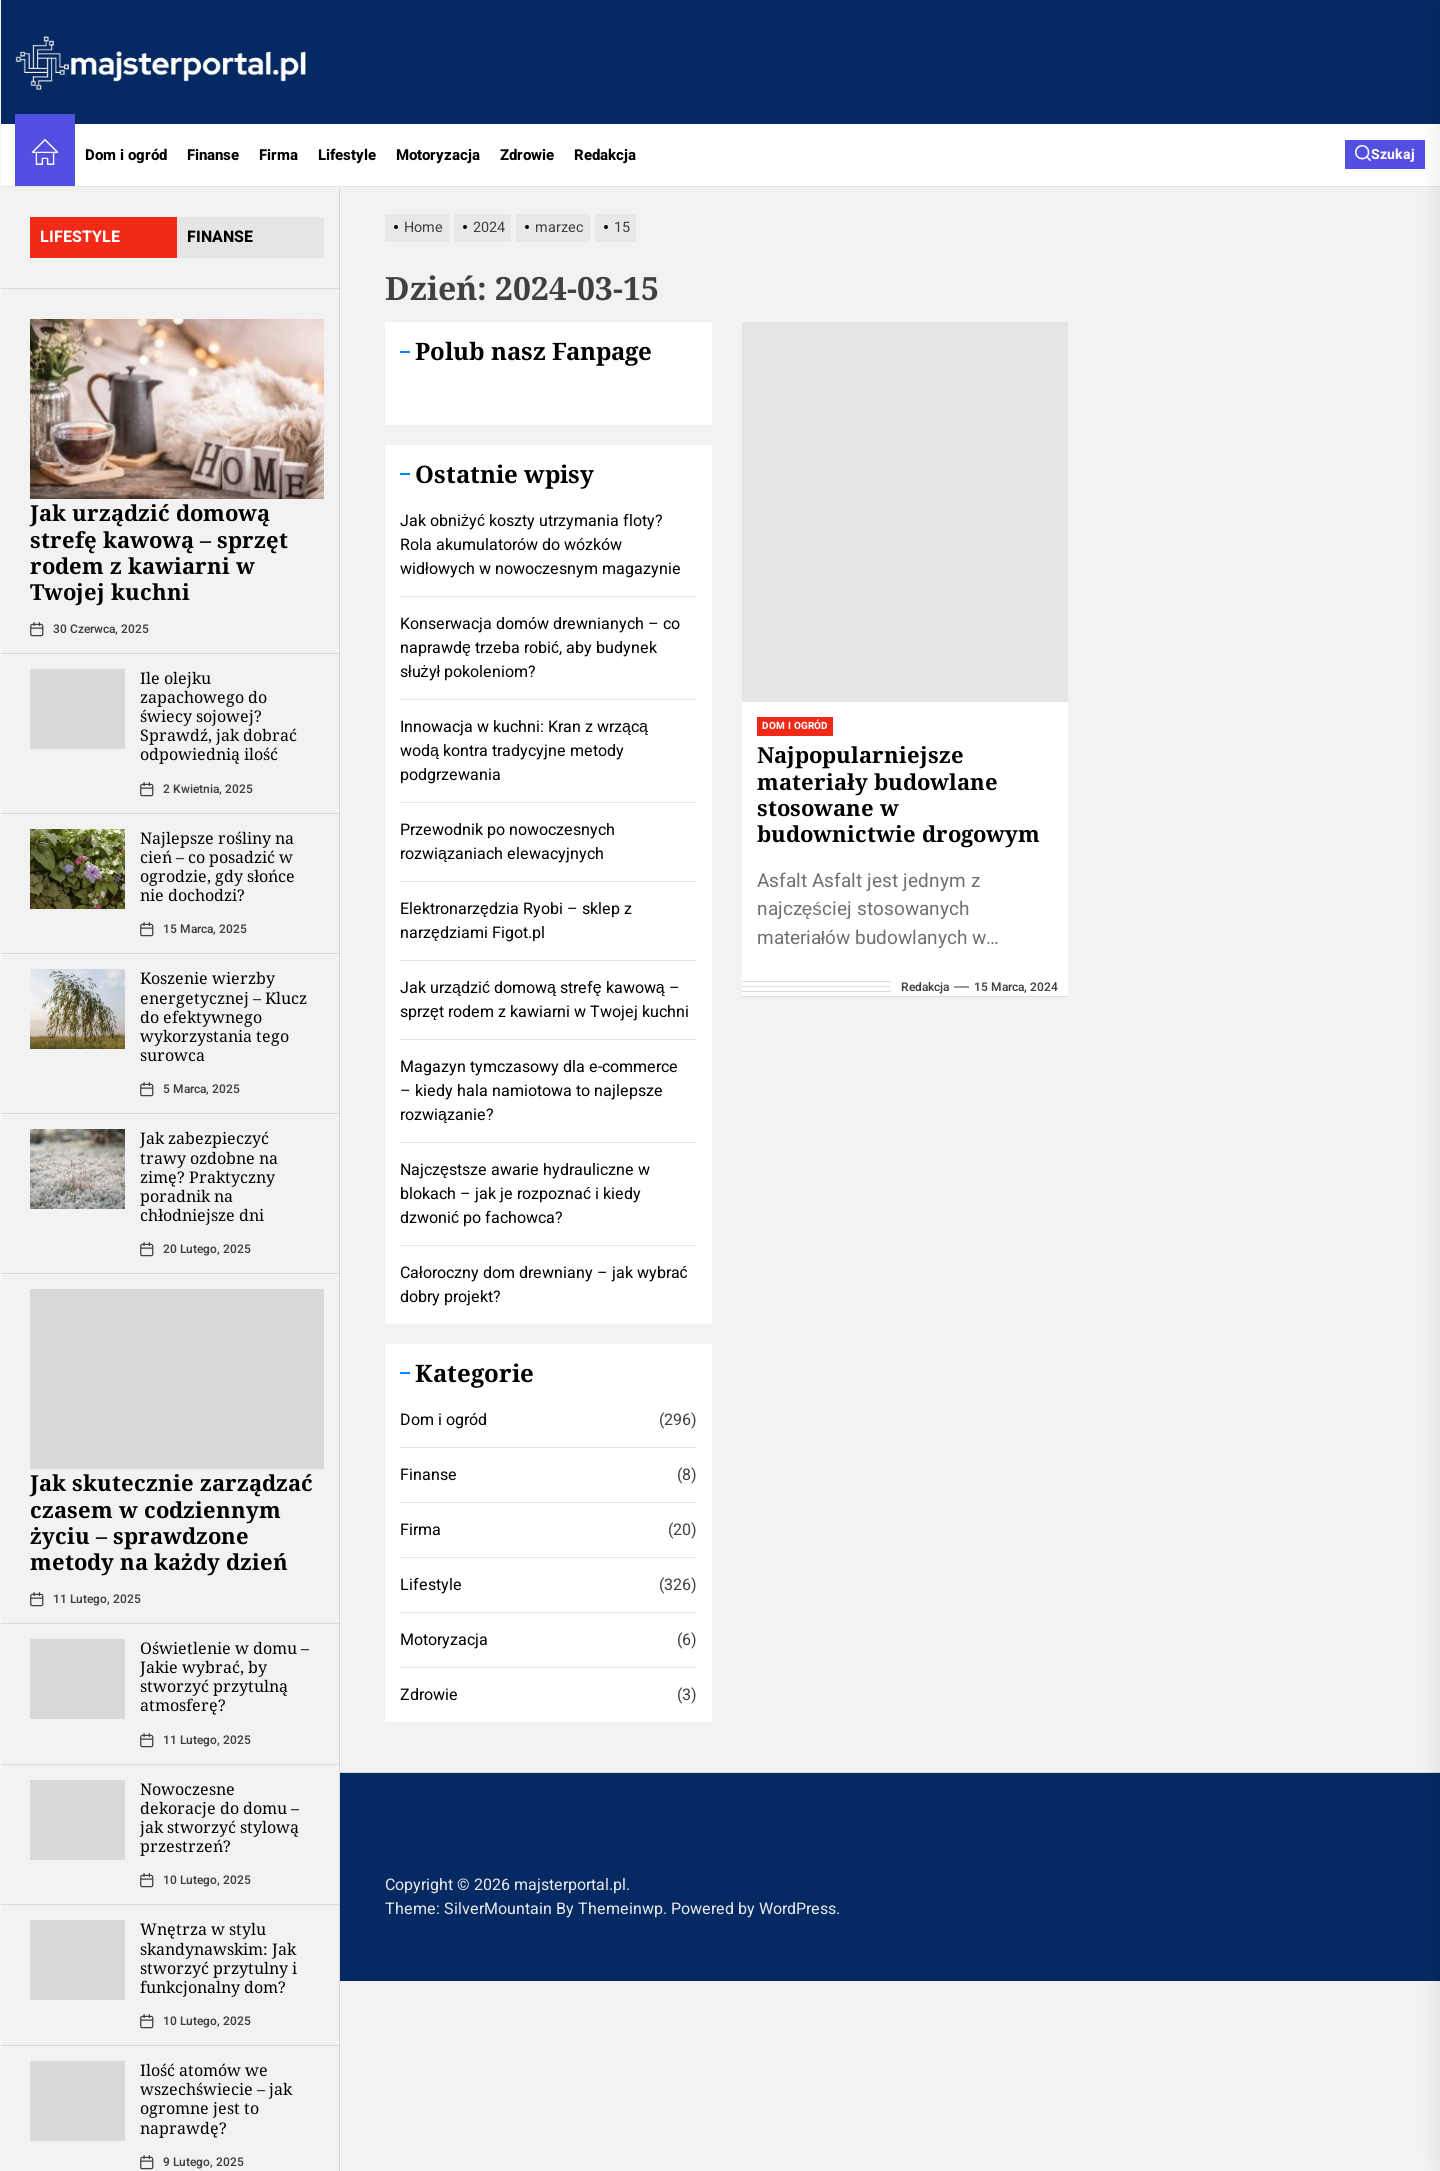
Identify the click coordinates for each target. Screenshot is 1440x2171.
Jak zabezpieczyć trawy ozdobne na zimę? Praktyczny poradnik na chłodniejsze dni (209, 1176)
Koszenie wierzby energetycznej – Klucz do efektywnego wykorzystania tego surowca (223, 1016)
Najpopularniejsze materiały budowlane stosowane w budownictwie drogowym (898, 793)
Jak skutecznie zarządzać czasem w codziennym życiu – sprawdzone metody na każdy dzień (171, 1521)
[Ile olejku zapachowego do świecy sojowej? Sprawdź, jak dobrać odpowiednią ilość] (77, 709)
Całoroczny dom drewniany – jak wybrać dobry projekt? (544, 1285)
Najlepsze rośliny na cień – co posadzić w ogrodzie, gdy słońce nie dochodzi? (217, 867)
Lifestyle (347, 155)
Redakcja (605, 155)
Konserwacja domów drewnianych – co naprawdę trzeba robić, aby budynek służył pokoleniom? (540, 648)
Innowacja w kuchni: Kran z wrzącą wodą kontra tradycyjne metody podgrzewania (524, 751)
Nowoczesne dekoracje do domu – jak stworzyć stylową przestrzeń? (219, 1818)
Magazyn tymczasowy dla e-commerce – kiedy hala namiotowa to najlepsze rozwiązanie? (539, 1091)
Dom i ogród (126, 155)
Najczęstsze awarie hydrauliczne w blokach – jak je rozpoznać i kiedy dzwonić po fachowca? (525, 1194)
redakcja (925, 987)
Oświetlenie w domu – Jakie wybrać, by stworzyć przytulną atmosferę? (224, 1677)
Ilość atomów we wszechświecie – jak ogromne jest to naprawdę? (216, 2099)
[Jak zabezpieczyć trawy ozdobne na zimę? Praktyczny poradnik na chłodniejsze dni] (77, 1169)
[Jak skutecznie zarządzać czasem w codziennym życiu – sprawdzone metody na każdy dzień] (177, 1379)
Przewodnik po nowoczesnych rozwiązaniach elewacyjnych (507, 842)
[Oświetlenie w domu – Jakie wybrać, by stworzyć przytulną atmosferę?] (77, 1679)
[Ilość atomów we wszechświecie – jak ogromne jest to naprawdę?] (77, 2101)
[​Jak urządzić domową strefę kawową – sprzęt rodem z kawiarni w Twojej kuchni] (177, 409)
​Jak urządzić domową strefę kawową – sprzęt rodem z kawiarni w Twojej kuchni (159, 551)
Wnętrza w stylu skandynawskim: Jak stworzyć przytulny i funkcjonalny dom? (218, 1958)
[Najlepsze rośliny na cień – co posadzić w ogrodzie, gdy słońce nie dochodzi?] (77, 869)
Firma (278, 155)
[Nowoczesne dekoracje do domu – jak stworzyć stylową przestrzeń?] (77, 1820)
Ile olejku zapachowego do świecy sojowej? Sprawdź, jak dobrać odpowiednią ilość (218, 716)
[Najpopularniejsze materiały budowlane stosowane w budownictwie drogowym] (905, 512)
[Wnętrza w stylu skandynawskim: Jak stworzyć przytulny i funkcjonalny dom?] (77, 1960)
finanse (220, 237)
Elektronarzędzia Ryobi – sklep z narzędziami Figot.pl (516, 921)
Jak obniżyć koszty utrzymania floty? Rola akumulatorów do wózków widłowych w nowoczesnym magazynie (540, 545)
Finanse (213, 155)
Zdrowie (527, 155)
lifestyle (80, 237)
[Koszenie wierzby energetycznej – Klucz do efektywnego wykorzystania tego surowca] (77, 1009)
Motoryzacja (438, 155)
